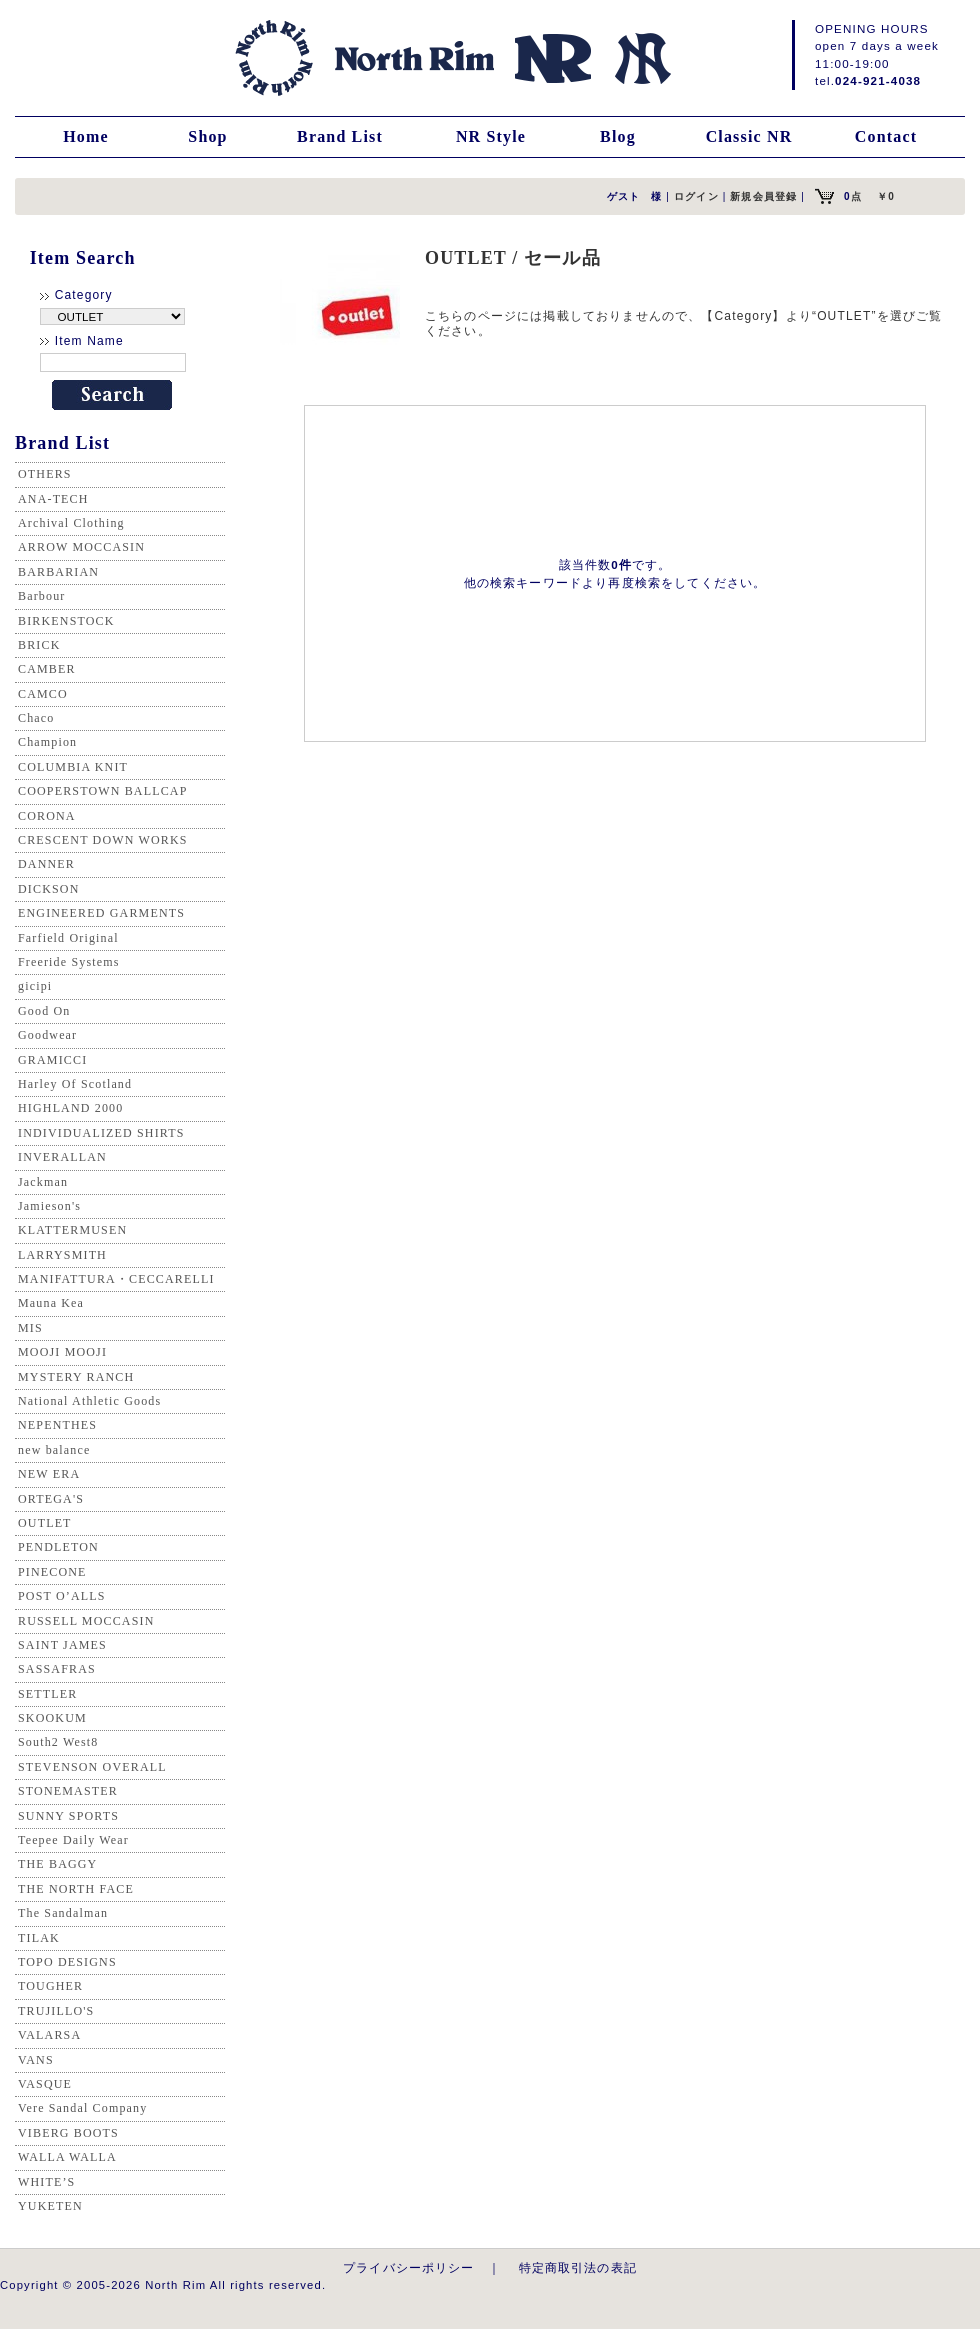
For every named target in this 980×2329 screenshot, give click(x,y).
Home (86, 136)
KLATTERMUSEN (72, 1230)
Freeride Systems (69, 962)
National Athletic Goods (89, 1401)
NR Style (491, 136)
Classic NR (749, 136)
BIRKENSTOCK (66, 621)
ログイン (696, 196)
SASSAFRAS (57, 1669)
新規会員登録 (763, 196)
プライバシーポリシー (409, 2267)
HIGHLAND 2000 (70, 1108)
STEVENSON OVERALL (92, 1767)
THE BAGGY (57, 1864)
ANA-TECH (53, 499)
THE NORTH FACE (76, 1889)
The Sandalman (63, 1913)
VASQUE (45, 2084)
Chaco (36, 718)
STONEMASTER (68, 1791)
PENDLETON (58, 1547)
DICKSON (48, 889)
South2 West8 (58, 1742)
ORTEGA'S (51, 1499)
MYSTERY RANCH (76, 1377)
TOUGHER (50, 1986)
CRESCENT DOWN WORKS (103, 840)
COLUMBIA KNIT (73, 767)
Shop (207, 136)
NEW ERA (49, 1474)
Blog (618, 136)
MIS (30, 1328)
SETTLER (47, 1694)
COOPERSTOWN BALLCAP (103, 791)
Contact (886, 136)
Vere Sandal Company (82, 2108)
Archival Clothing (71, 523)
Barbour (41, 596)
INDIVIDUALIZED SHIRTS (101, 1133)
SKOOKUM (52, 1718)
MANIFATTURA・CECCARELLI (116, 1279)
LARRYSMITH (62, 1255)
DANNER (46, 864)
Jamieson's (49, 1206)
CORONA (47, 816)
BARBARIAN (58, 572)
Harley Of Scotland (75, 1084)
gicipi (35, 986)
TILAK (39, 1938)
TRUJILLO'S (56, 2011)
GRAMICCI (52, 1060)
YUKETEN (50, 2206)
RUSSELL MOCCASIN (86, 1621)
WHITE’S (46, 2182)
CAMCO (43, 694)
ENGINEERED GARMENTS (101, 913)
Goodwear (47, 1035)
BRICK (39, 645)
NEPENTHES (57, 1425)
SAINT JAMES (62, 1645)
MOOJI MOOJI (62, 1352)
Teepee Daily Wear (73, 1840)
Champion (47, 742)
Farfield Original (68, 938)
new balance (54, 1450)
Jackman (43, 1182)
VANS (36, 2060)
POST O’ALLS (62, 1596)
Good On (44, 1011)
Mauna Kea (51, 1303)
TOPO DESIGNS (67, 1962)
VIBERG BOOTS (68, 2133)
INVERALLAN (62, 1157)
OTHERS (45, 474)
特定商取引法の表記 (578, 2267)
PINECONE (52, 1572)
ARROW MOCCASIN (81, 547)
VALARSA (49, 2035)
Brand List (340, 136)
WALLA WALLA (67, 2157)
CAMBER (47, 669)
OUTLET (45, 1523)
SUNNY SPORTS (68, 1816)
